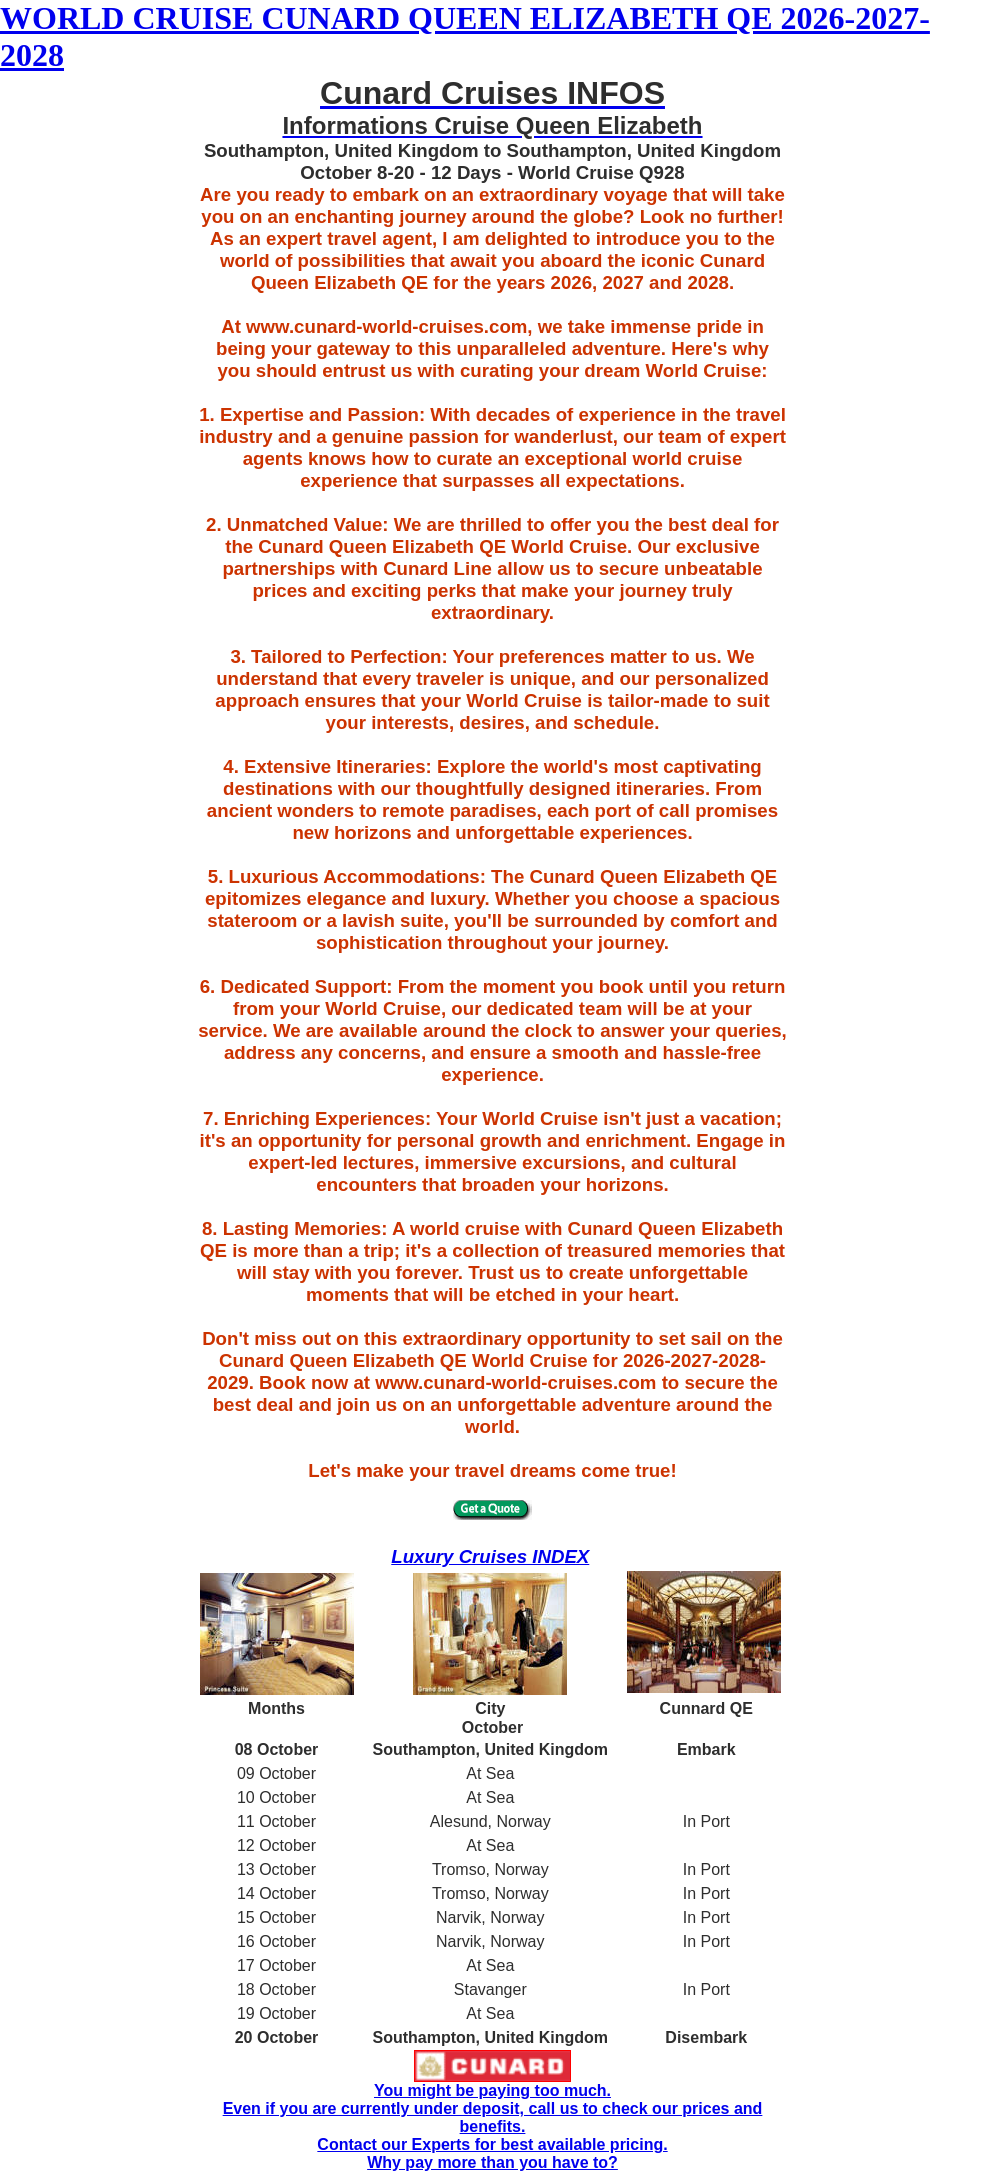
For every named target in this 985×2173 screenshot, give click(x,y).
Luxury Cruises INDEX (490, 1556)
